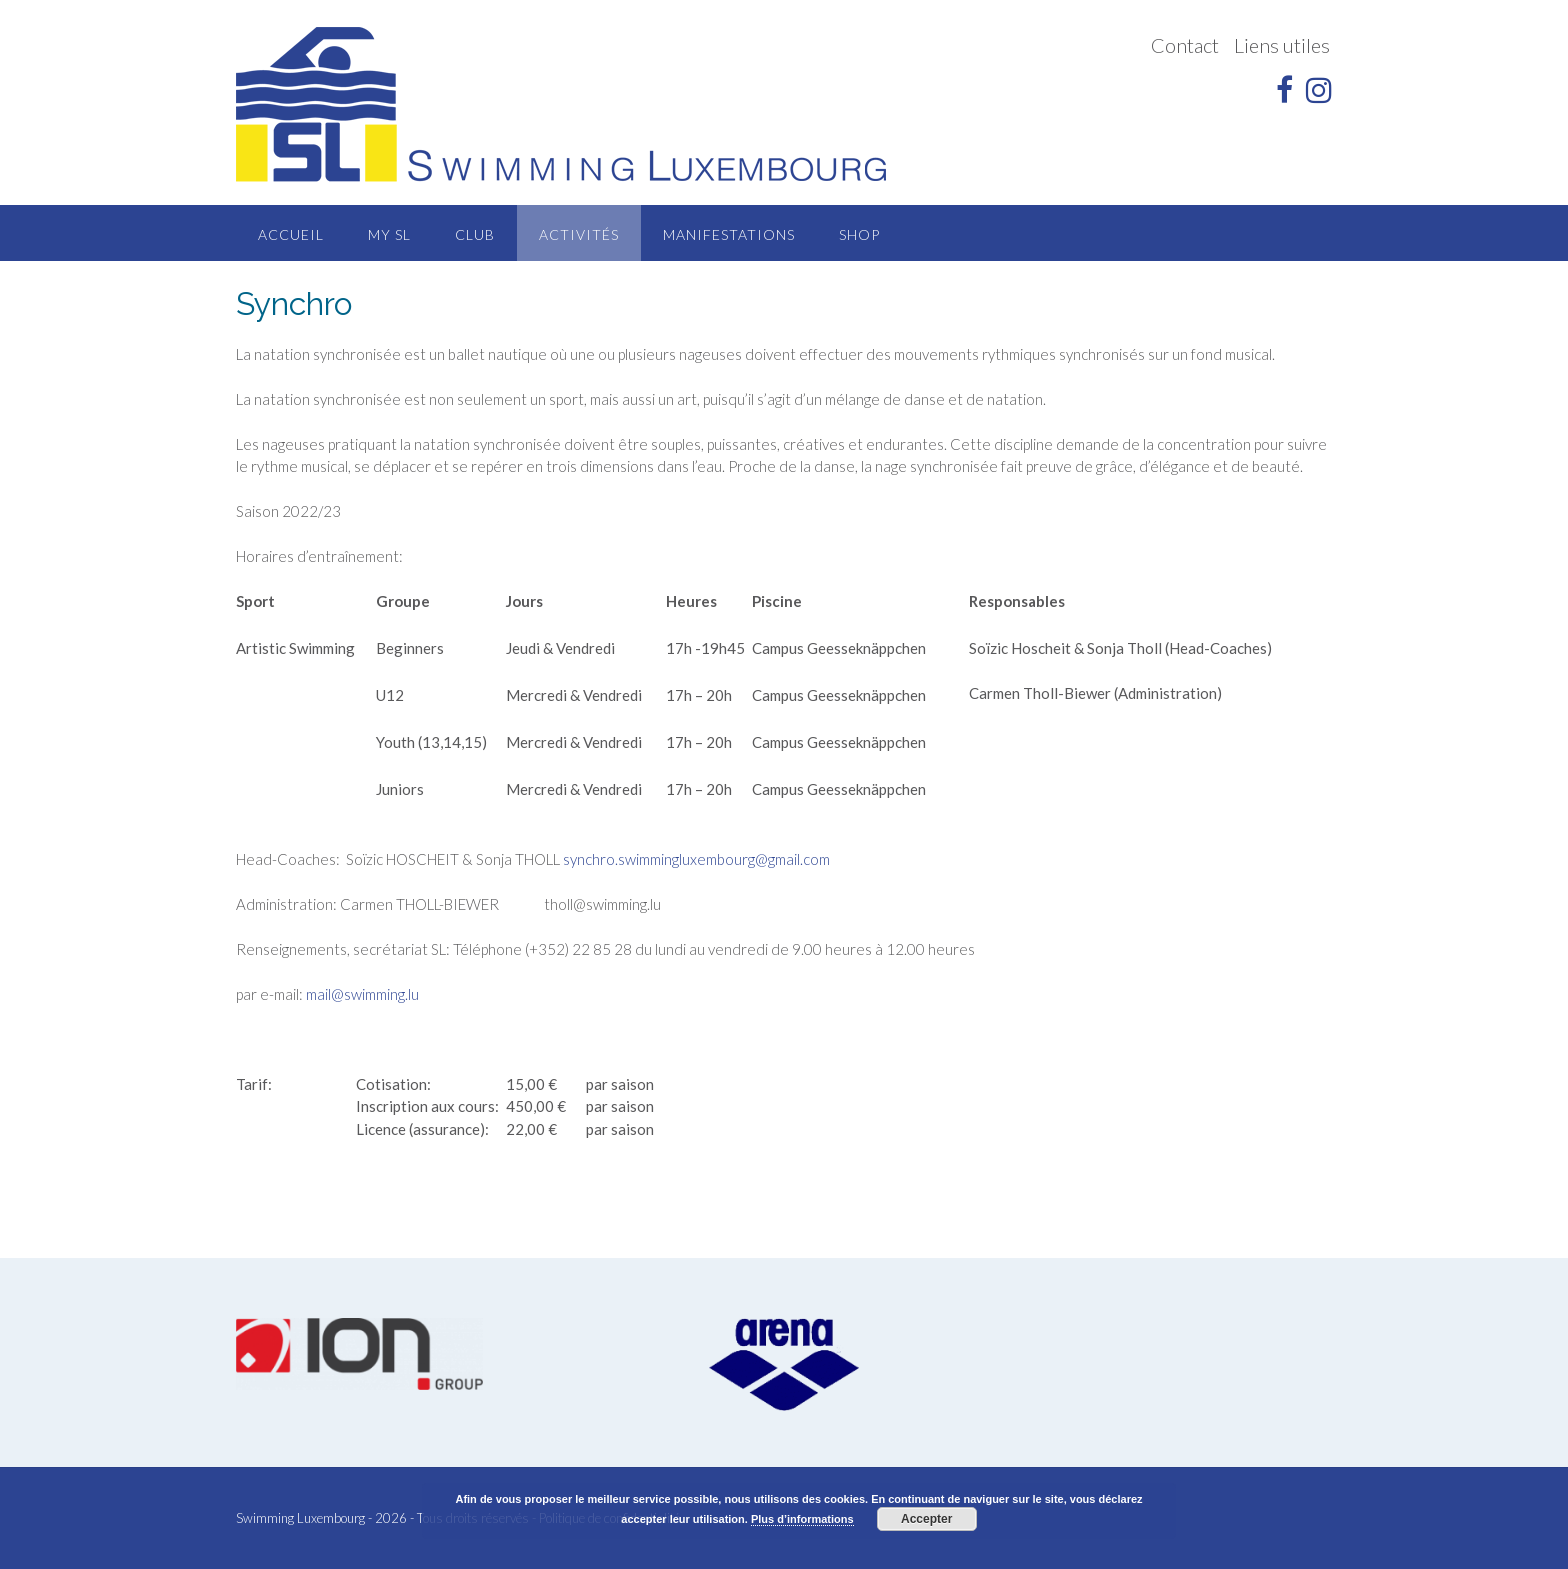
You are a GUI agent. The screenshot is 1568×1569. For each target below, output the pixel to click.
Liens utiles (1282, 45)
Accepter (926, 1519)
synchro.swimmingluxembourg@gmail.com (696, 859)
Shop (859, 234)
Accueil (291, 234)
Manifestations (729, 234)
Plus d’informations (802, 1519)
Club (475, 234)
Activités (579, 234)
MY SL (389, 234)
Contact (1185, 45)
